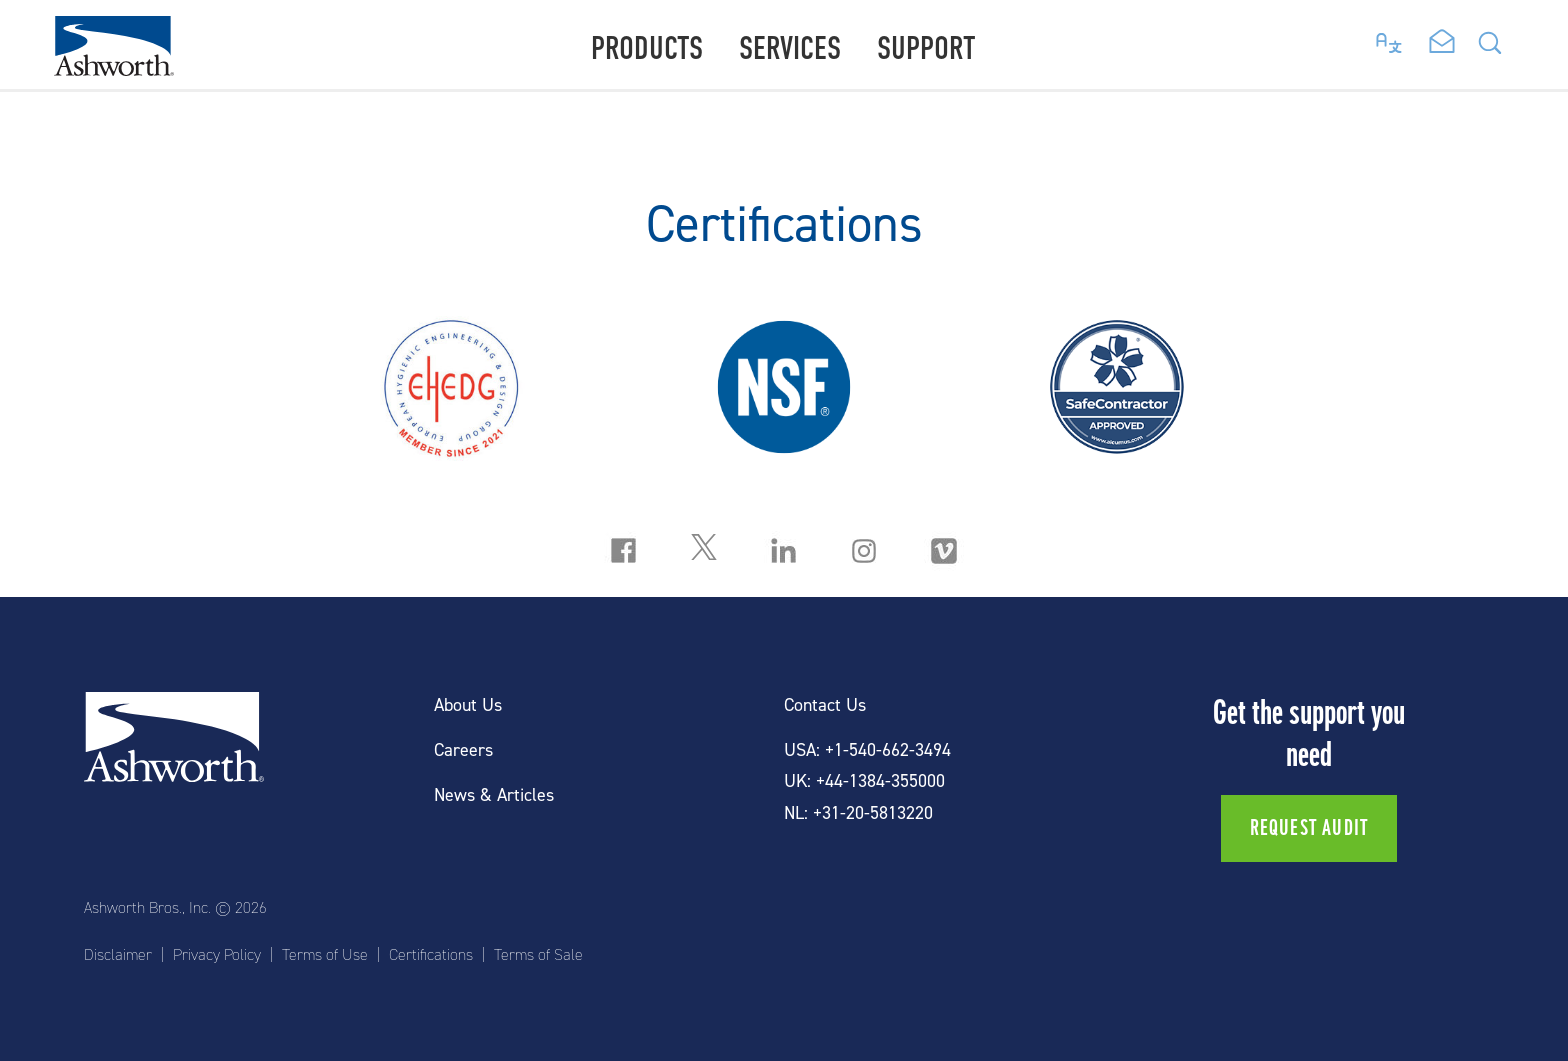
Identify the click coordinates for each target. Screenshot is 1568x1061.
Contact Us (825, 705)
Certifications (431, 955)
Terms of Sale (538, 955)
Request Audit (1309, 828)
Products (647, 48)
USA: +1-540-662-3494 (867, 750)
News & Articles (494, 795)
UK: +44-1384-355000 (864, 781)
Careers (463, 750)
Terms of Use (325, 955)
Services (790, 48)
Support (926, 48)
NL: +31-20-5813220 (858, 813)
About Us (468, 705)
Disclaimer (118, 955)
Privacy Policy (217, 955)
